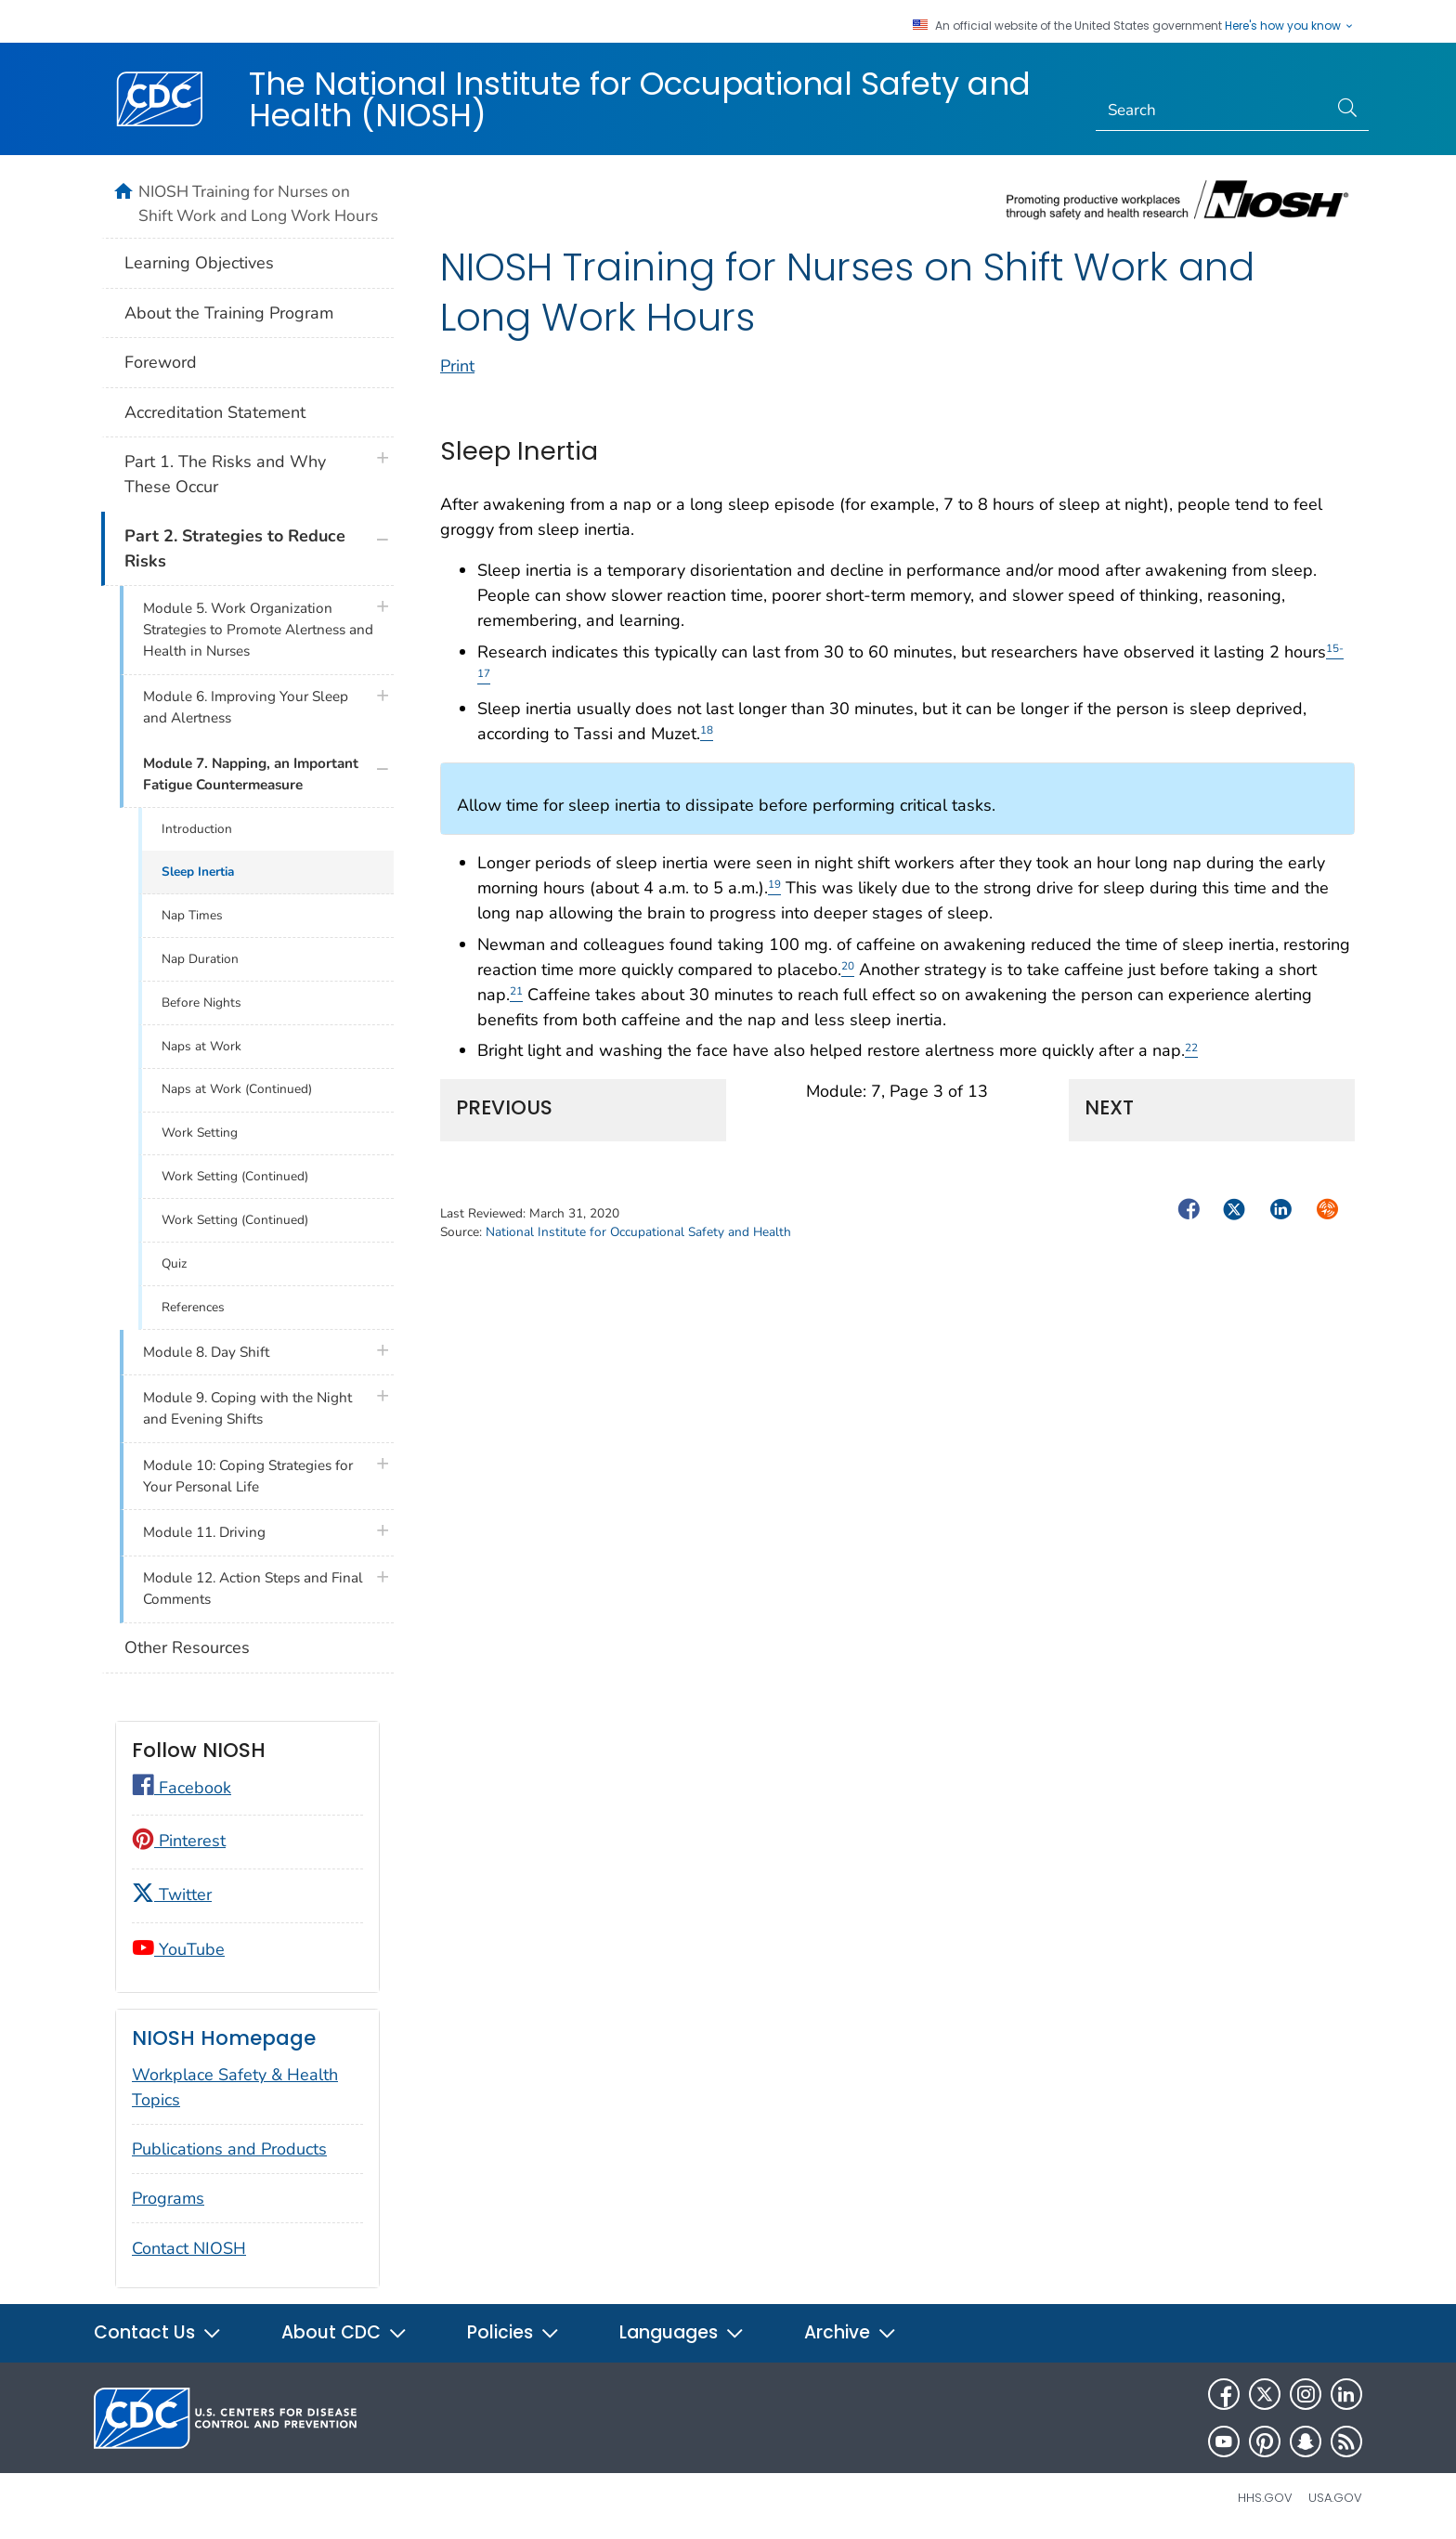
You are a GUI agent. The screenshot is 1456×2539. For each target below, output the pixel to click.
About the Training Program (228, 313)
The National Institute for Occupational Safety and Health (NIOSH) (640, 99)
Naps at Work (201, 1046)
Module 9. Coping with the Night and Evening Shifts (247, 1408)
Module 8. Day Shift (206, 1352)
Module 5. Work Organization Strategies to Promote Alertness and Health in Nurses (258, 629)
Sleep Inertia (198, 871)
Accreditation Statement (215, 412)
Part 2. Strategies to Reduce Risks (234, 548)
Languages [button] (682, 2332)
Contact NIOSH (189, 2248)
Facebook (181, 1788)
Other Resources (187, 1647)
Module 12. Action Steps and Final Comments (253, 1588)
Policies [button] (513, 2332)
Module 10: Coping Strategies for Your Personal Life (248, 1476)
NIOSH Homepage (224, 2038)
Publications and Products (229, 2149)
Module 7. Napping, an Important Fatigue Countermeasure (250, 774)
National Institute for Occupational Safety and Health (638, 1232)
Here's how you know (1290, 26)
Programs (168, 2198)
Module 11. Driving (204, 1532)
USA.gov (1335, 2497)
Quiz (174, 1263)
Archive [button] (850, 2332)
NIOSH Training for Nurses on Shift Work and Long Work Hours (258, 203)
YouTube (178, 1949)
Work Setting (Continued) (235, 1176)
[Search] (1212, 110)
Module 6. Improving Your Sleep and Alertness (245, 707)
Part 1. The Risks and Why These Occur (225, 474)
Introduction (197, 829)
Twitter (172, 1894)
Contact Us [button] (158, 2332)
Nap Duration (200, 959)
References (193, 1307)
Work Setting (200, 1132)
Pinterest (179, 1840)
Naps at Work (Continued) (237, 1089)
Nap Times (192, 915)
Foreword (160, 362)
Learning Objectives (199, 263)
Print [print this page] (457, 366)
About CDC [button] (344, 2332)
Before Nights (201, 1002)
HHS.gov (1265, 2497)
